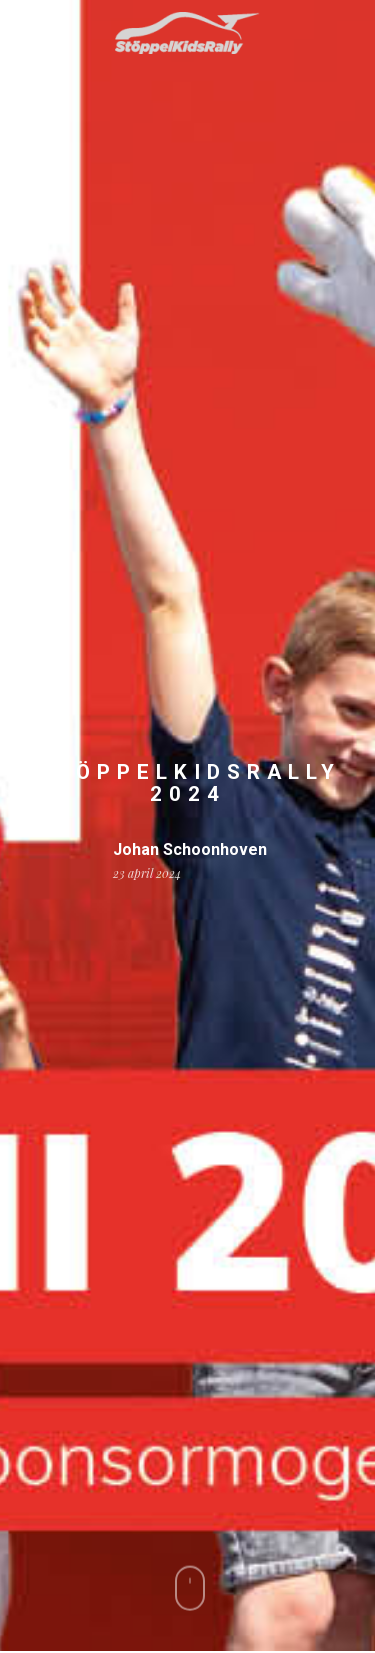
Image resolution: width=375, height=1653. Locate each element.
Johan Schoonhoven (190, 850)
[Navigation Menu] (29, 33)
